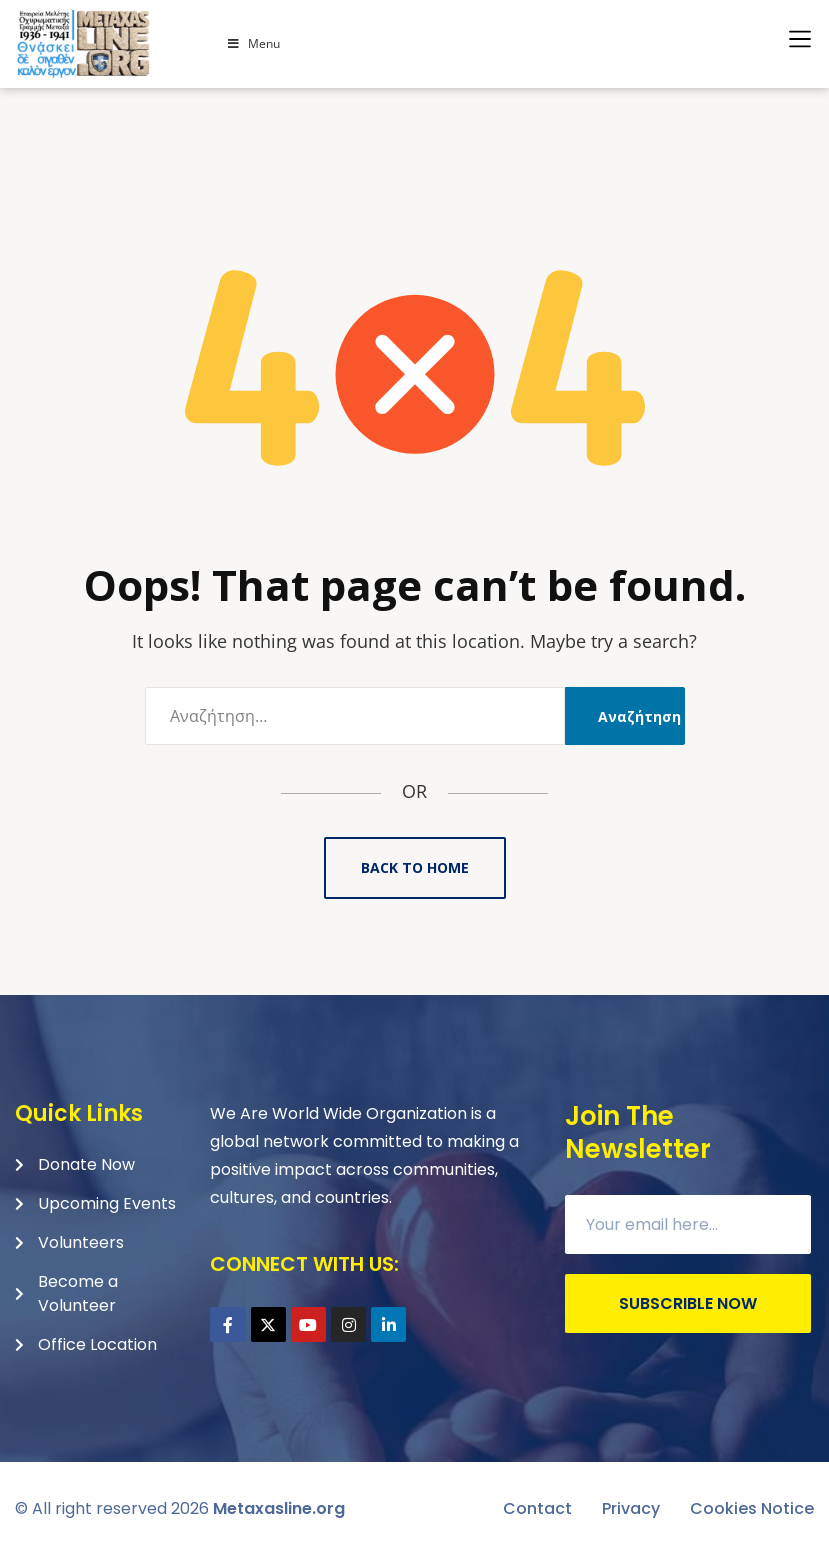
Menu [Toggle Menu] (253, 43)
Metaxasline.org (279, 1508)
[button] (800, 39)
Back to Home (415, 867)
